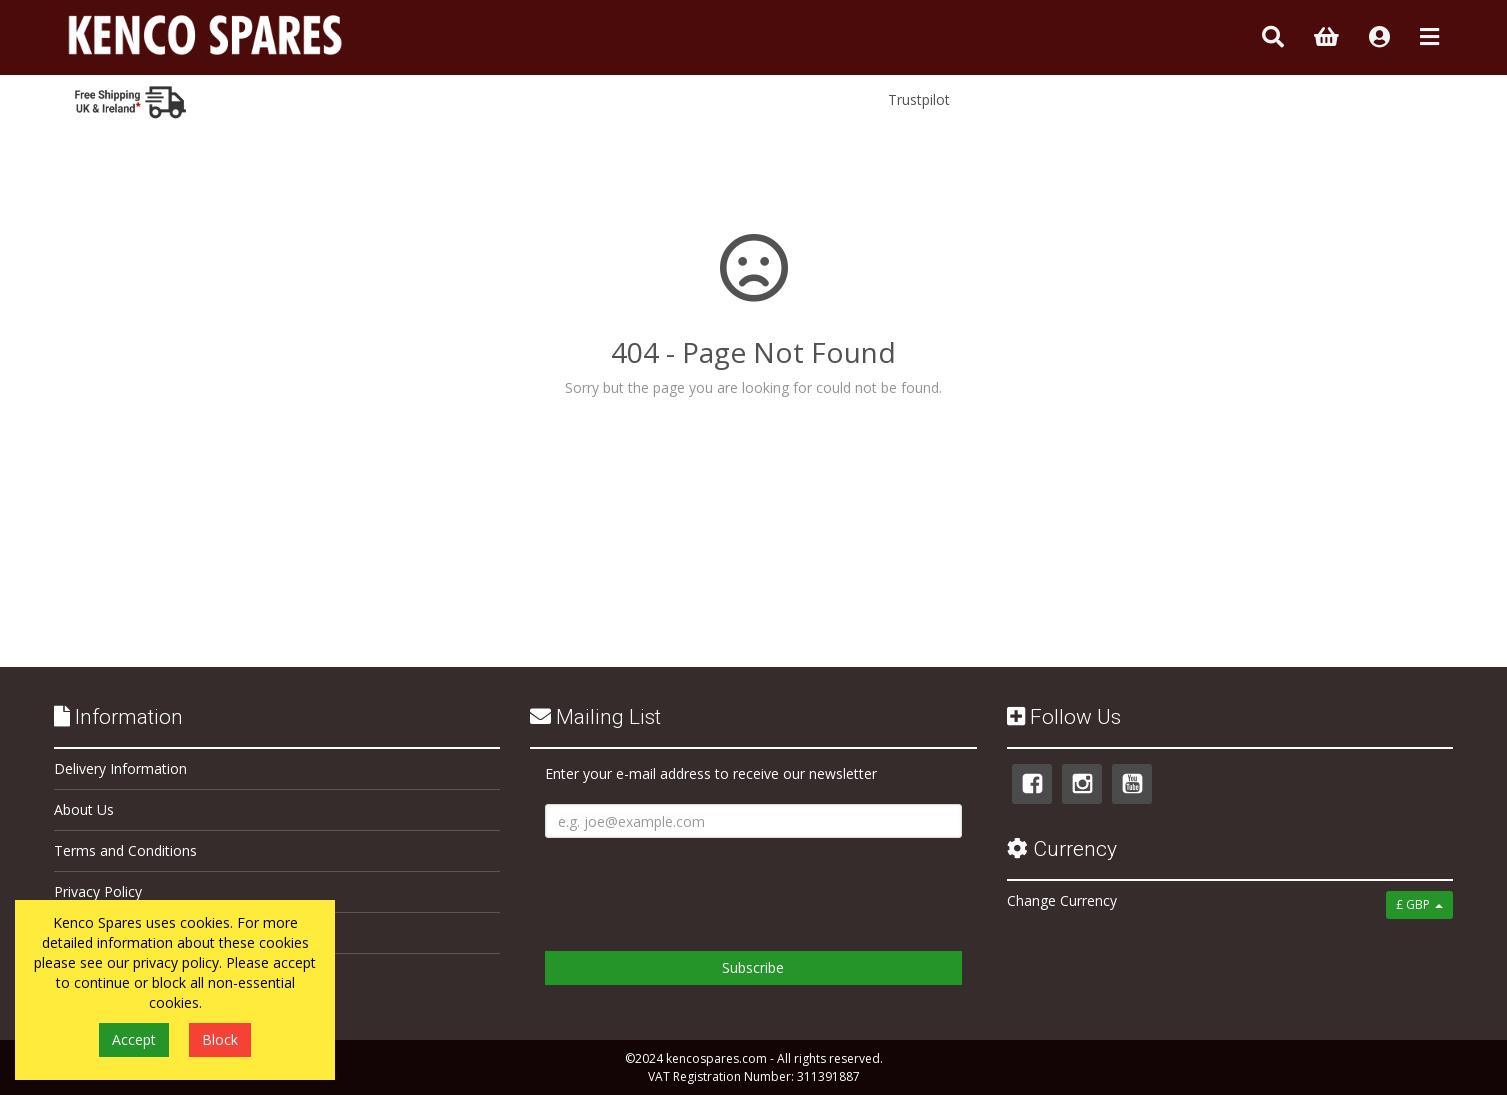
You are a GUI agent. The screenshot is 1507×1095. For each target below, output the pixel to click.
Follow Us (1064, 717)
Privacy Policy (98, 891)
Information (118, 717)
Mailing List (595, 717)
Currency (1062, 849)
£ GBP (1419, 904)
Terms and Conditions (125, 850)
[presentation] (697, 887)
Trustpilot (919, 99)
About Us (84, 809)
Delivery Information (120, 768)
